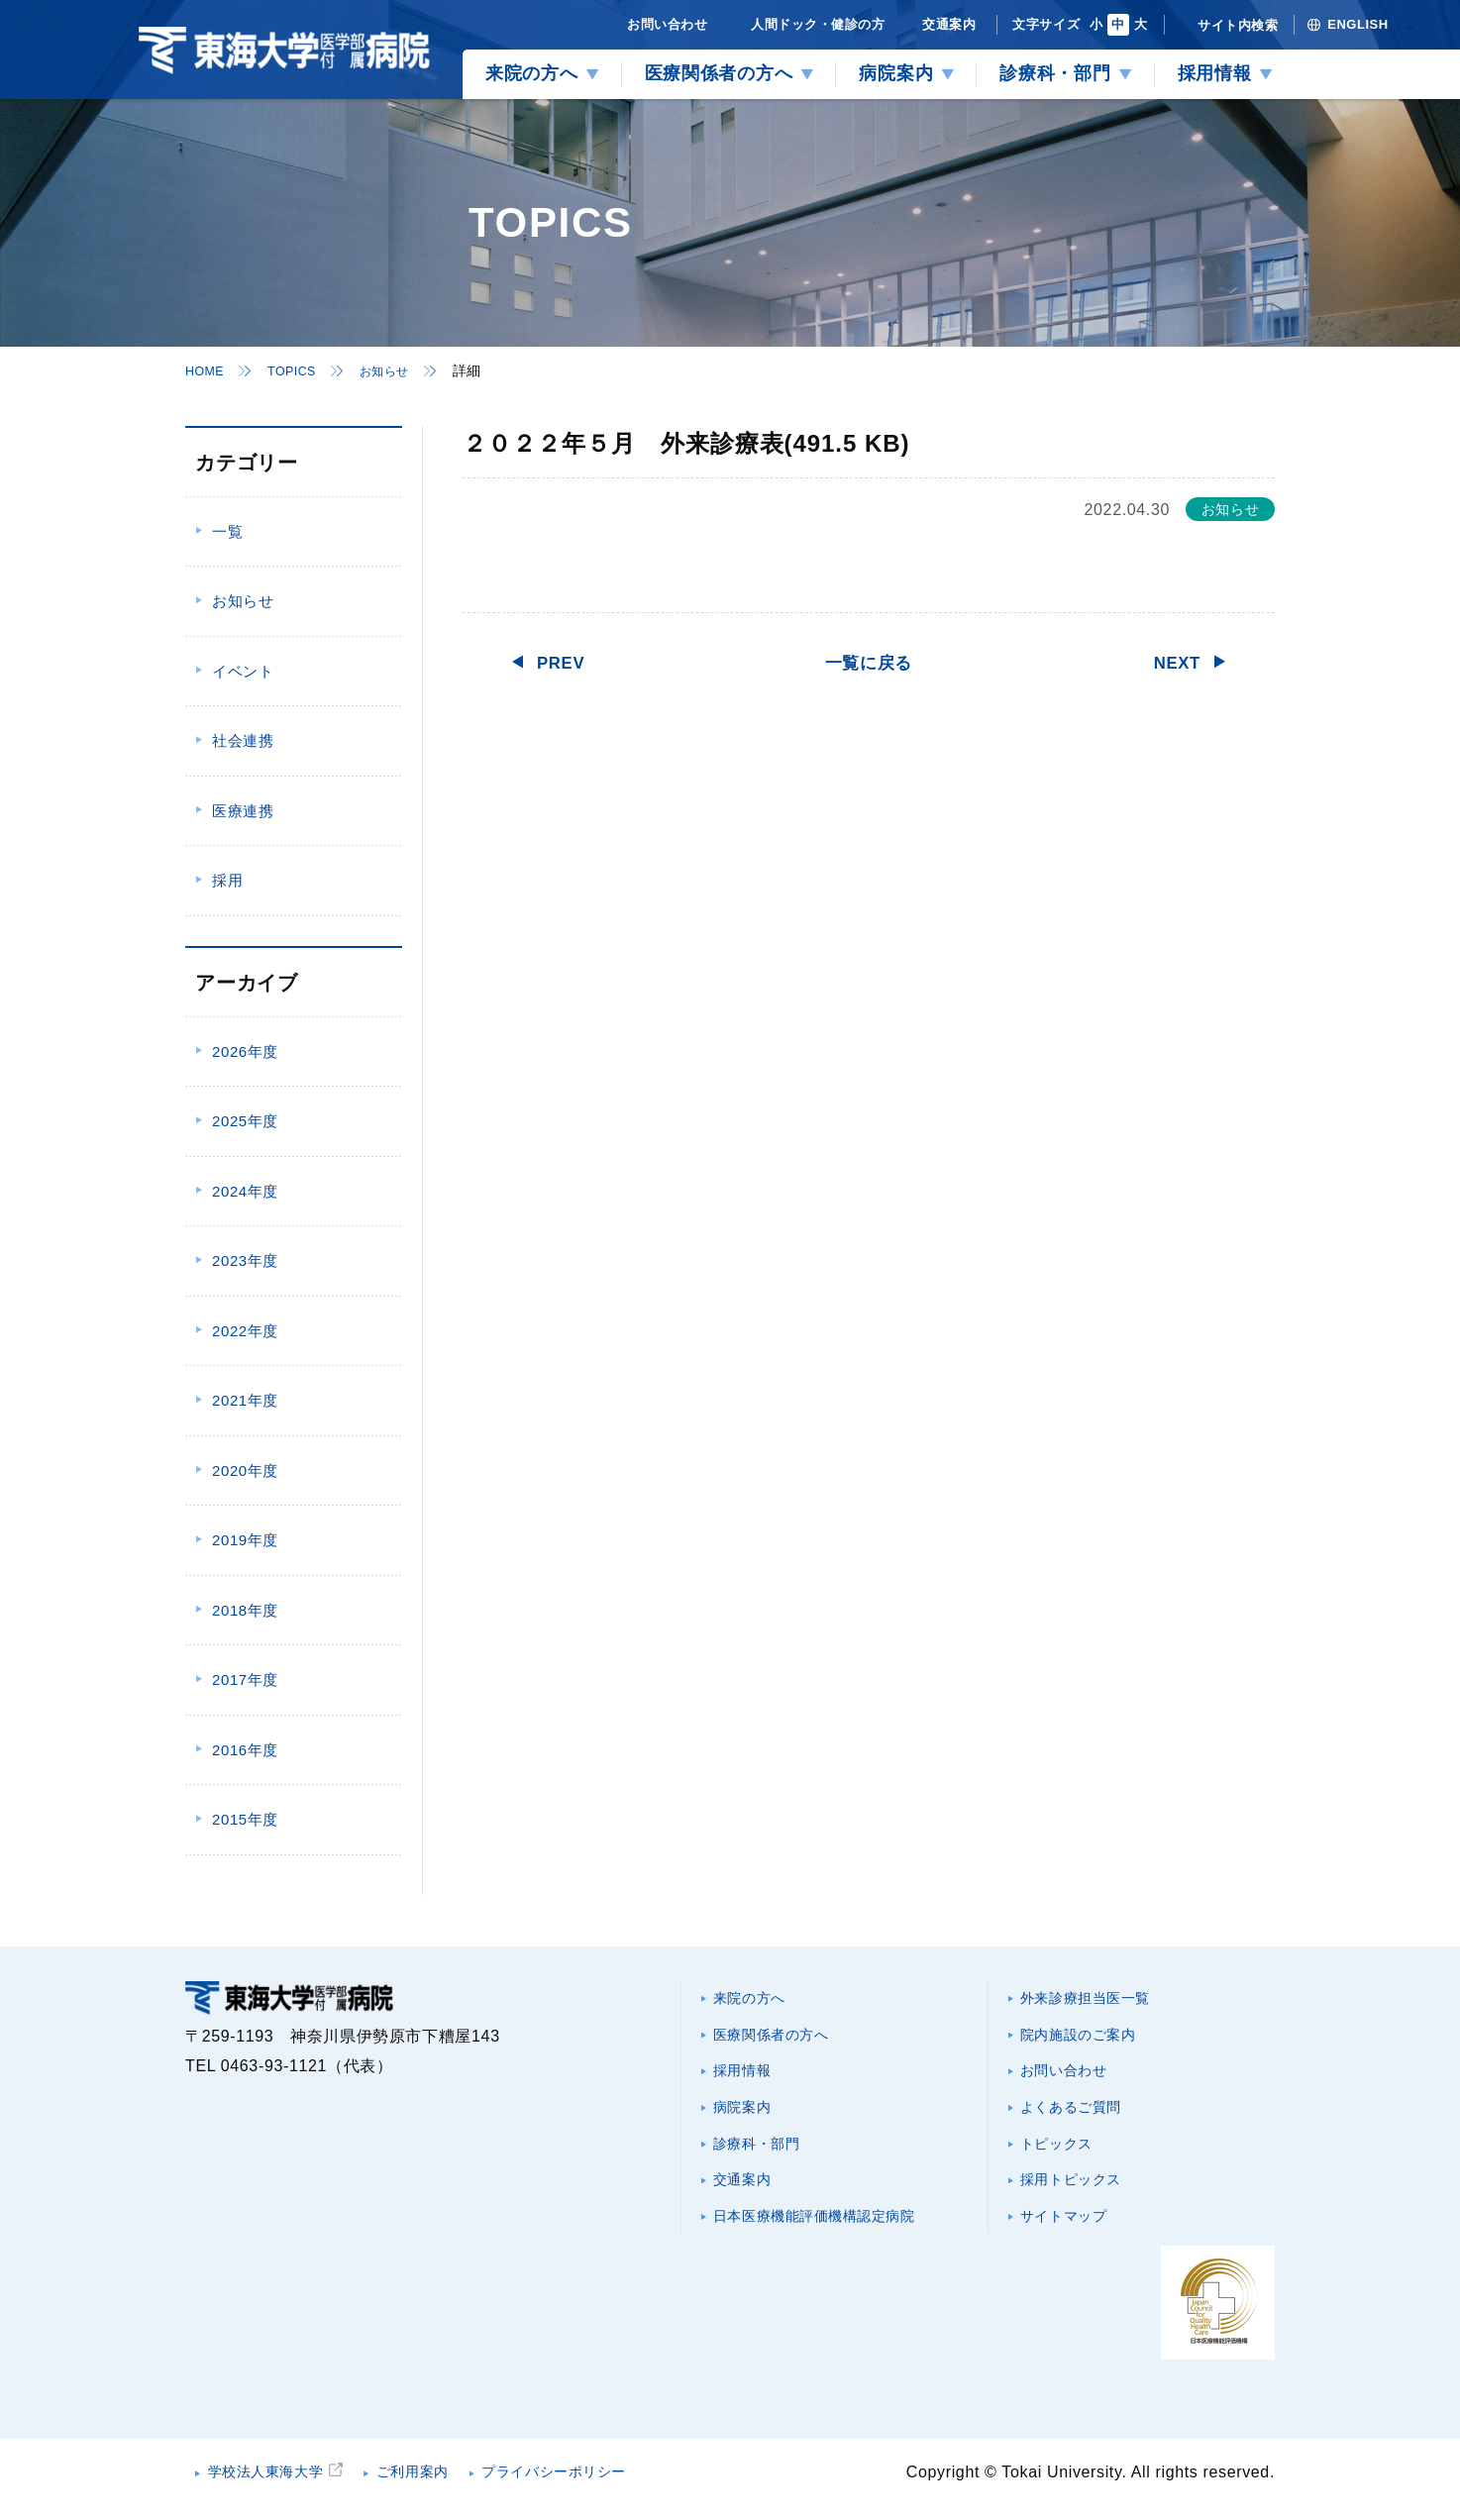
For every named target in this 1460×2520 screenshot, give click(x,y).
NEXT (1172, 662)
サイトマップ (1071, 2237)
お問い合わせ (1071, 2078)
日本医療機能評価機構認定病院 (830, 2237)
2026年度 (245, 1051)
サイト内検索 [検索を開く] (1238, 25)
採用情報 (748, 2078)
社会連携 (242, 740)
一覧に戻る (868, 662)
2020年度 (245, 1470)
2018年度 (245, 1610)
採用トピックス (1079, 2197)
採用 (227, 880)
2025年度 (245, 1120)
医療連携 (242, 810)
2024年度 (245, 1191)
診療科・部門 (764, 2158)
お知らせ (399, 370)
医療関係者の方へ (781, 2039)
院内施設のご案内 (1088, 2039)
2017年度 (245, 1679)
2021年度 (245, 1400)
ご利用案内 (440, 2484)
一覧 (227, 531)
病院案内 (748, 2118)
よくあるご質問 (1079, 2118)
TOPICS (299, 370)
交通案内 (748, 2197)
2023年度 (245, 1260)
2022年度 (245, 1330)
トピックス (1063, 2158)
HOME (207, 370)
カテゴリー (246, 462)
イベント (242, 671)
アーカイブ (246, 983)
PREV (565, 662)
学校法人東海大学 (277, 2484)
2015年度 (245, 1819)
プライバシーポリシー (600, 2484)
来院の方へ (756, 1999)
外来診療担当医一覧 (1096, 1999)
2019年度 (245, 1539)
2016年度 (245, 1749)
